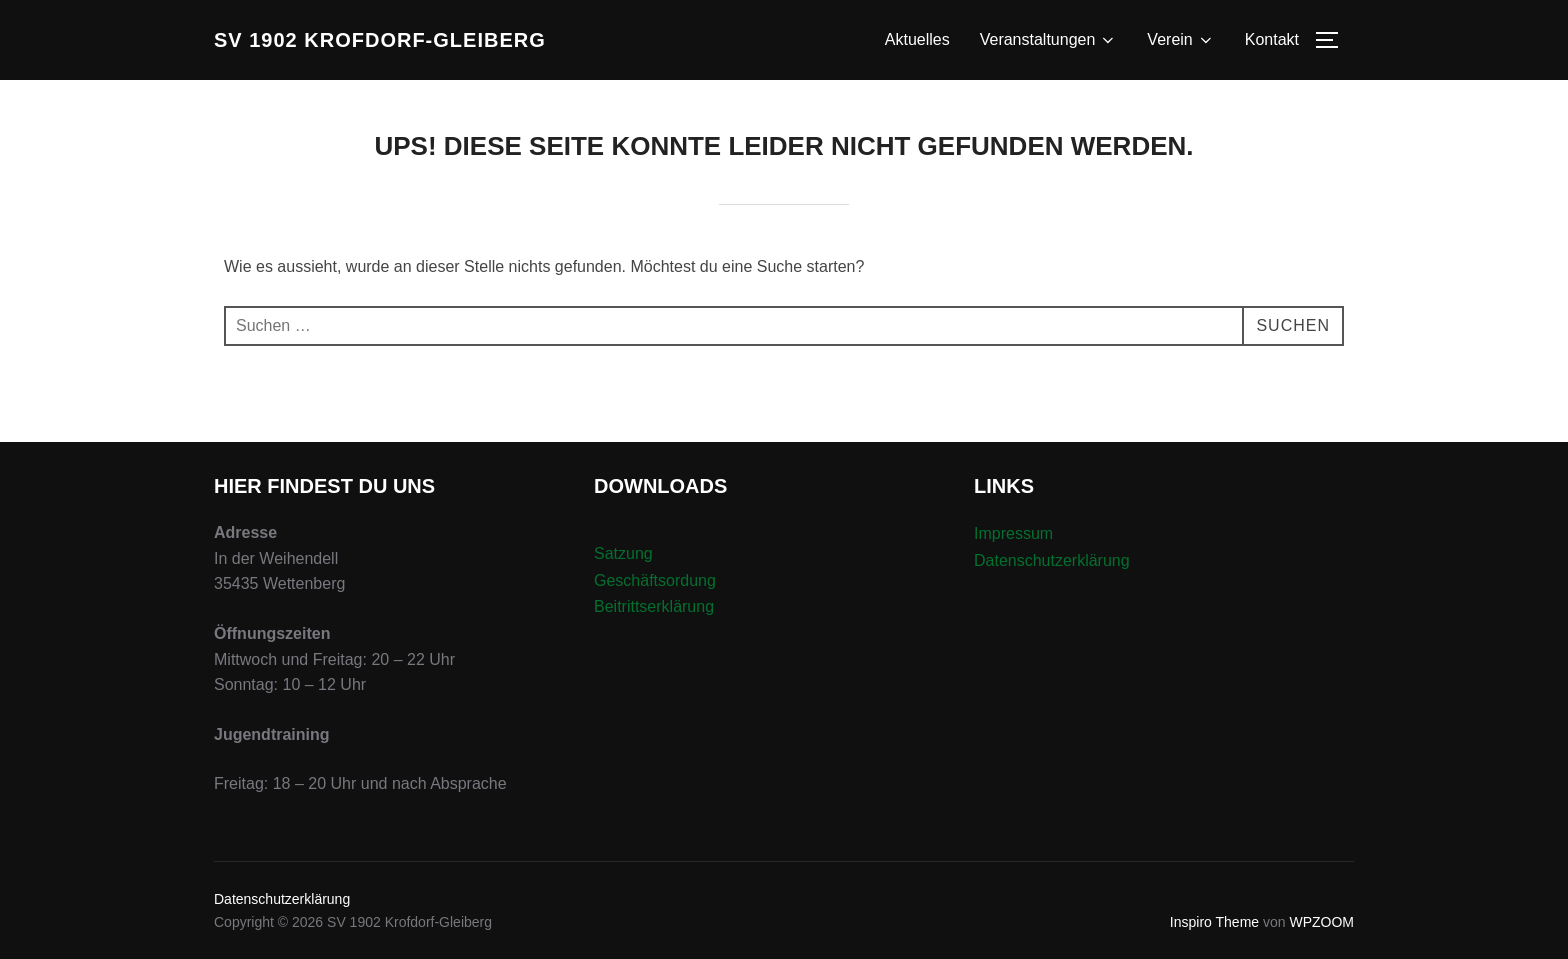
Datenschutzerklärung (1052, 560)
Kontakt (1272, 39)
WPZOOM (1321, 922)
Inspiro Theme (1214, 922)
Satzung (623, 553)
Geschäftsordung (655, 580)
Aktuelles (917, 39)
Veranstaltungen (1049, 40)
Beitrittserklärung (654, 606)
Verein (1180, 40)
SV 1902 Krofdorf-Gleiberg (380, 40)
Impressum (1013, 533)
